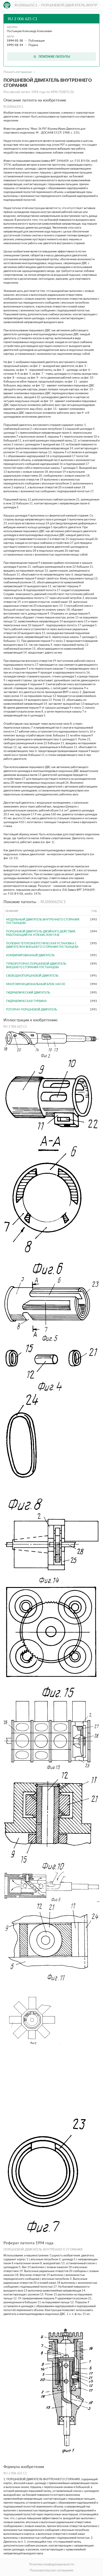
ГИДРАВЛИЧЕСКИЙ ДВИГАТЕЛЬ (28, 992)
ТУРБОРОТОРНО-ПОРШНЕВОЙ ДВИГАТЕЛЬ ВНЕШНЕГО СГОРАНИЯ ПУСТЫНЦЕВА (36, 965)
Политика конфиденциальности (51, 2564)
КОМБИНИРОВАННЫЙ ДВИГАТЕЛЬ (30, 955)
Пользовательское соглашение (51, 2570)
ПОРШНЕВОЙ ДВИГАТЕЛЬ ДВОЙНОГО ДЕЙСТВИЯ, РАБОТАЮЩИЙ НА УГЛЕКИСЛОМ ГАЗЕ (41, 933)
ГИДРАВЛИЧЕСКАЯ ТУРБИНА (26, 1001)
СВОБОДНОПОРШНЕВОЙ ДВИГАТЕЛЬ (32, 975)
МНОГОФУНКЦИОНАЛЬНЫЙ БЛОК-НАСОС (36, 984)
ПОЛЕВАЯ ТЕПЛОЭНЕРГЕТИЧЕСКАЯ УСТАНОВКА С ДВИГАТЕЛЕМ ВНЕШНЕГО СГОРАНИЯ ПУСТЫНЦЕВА (42, 944)
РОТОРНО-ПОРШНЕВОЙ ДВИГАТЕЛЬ (31, 1009)
